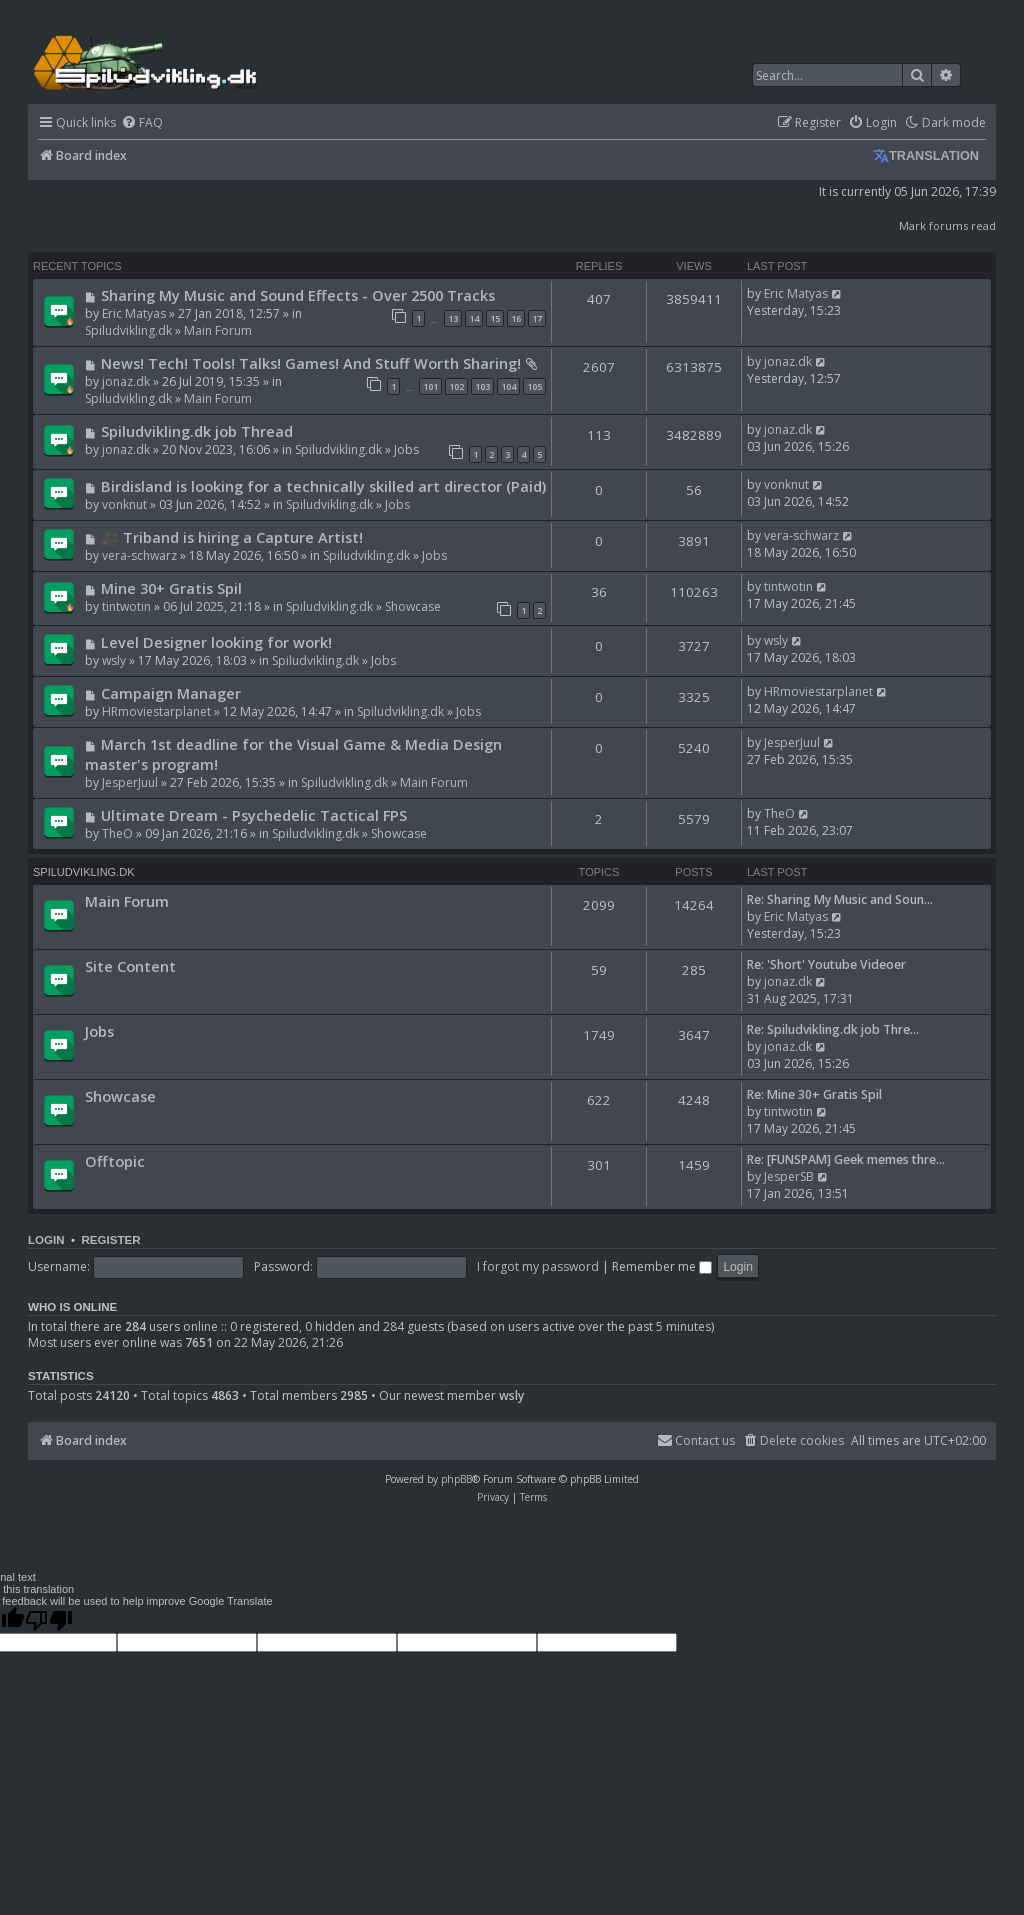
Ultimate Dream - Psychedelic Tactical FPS (254, 815)
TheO (117, 833)
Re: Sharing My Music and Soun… (840, 899)
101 (430, 386)
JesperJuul (130, 782)
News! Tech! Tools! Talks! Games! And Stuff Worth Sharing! (311, 363)
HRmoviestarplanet (156, 711)
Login (46, 1240)
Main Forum (218, 330)
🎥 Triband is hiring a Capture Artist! (232, 537)
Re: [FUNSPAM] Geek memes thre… (846, 1159)
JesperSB (789, 1176)
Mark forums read (947, 225)
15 (495, 318)
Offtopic (115, 1161)
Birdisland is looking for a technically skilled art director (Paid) (323, 486)
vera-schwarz (139, 555)
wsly (114, 660)
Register (110, 1240)
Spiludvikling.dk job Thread (197, 431)
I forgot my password (538, 1266)
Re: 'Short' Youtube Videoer (826, 964)
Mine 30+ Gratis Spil (171, 588)
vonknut (124, 504)
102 (456, 386)
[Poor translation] (49, 1620)
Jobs (406, 449)
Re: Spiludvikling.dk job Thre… (833, 1029)
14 (474, 318)
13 (453, 318)
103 (482, 386)
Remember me (662, 1266)
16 (516, 318)
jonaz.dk (126, 381)
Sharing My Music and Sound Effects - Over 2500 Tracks (298, 295)
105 (534, 386)
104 (508, 386)
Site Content (130, 966)
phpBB (456, 1479)
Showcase (413, 606)
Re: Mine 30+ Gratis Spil (814, 1094)
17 (537, 318)
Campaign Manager (171, 693)
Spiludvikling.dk (128, 330)
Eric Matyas (134, 313)
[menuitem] (142, 123)
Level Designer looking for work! (216, 642)
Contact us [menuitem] (696, 1440)
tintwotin (126, 606)
